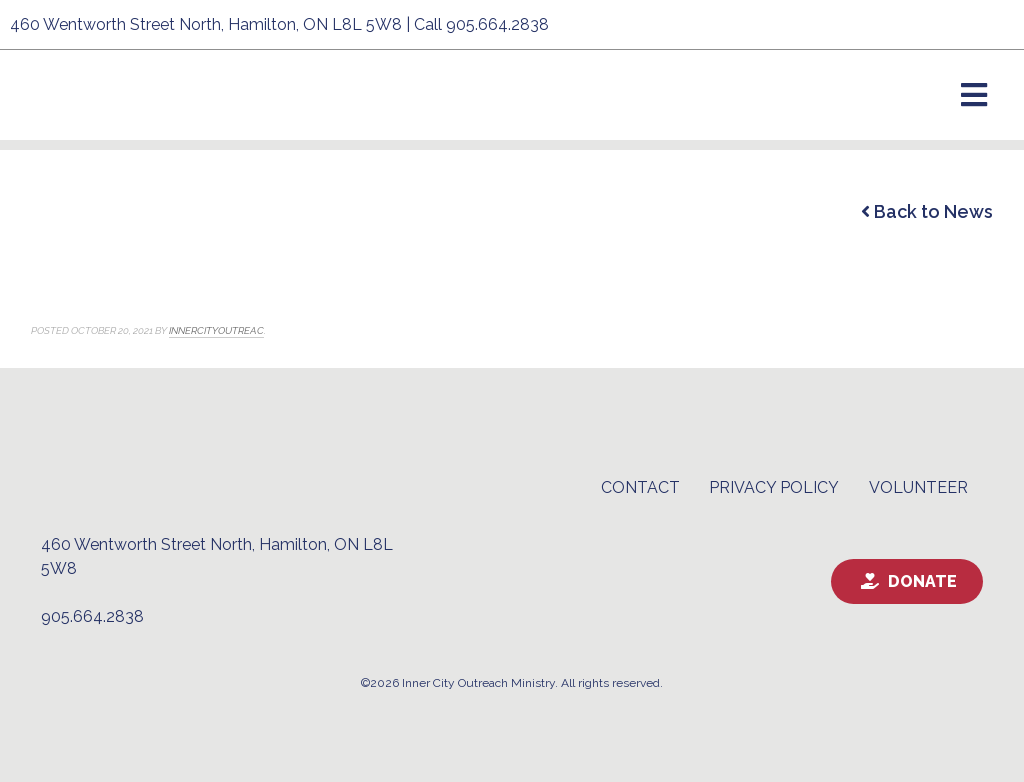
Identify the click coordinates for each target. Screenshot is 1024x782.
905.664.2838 (497, 24)
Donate (922, 581)
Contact (640, 487)
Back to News (927, 211)
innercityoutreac (216, 330)
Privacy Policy (774, 487)
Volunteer (918, 487)
